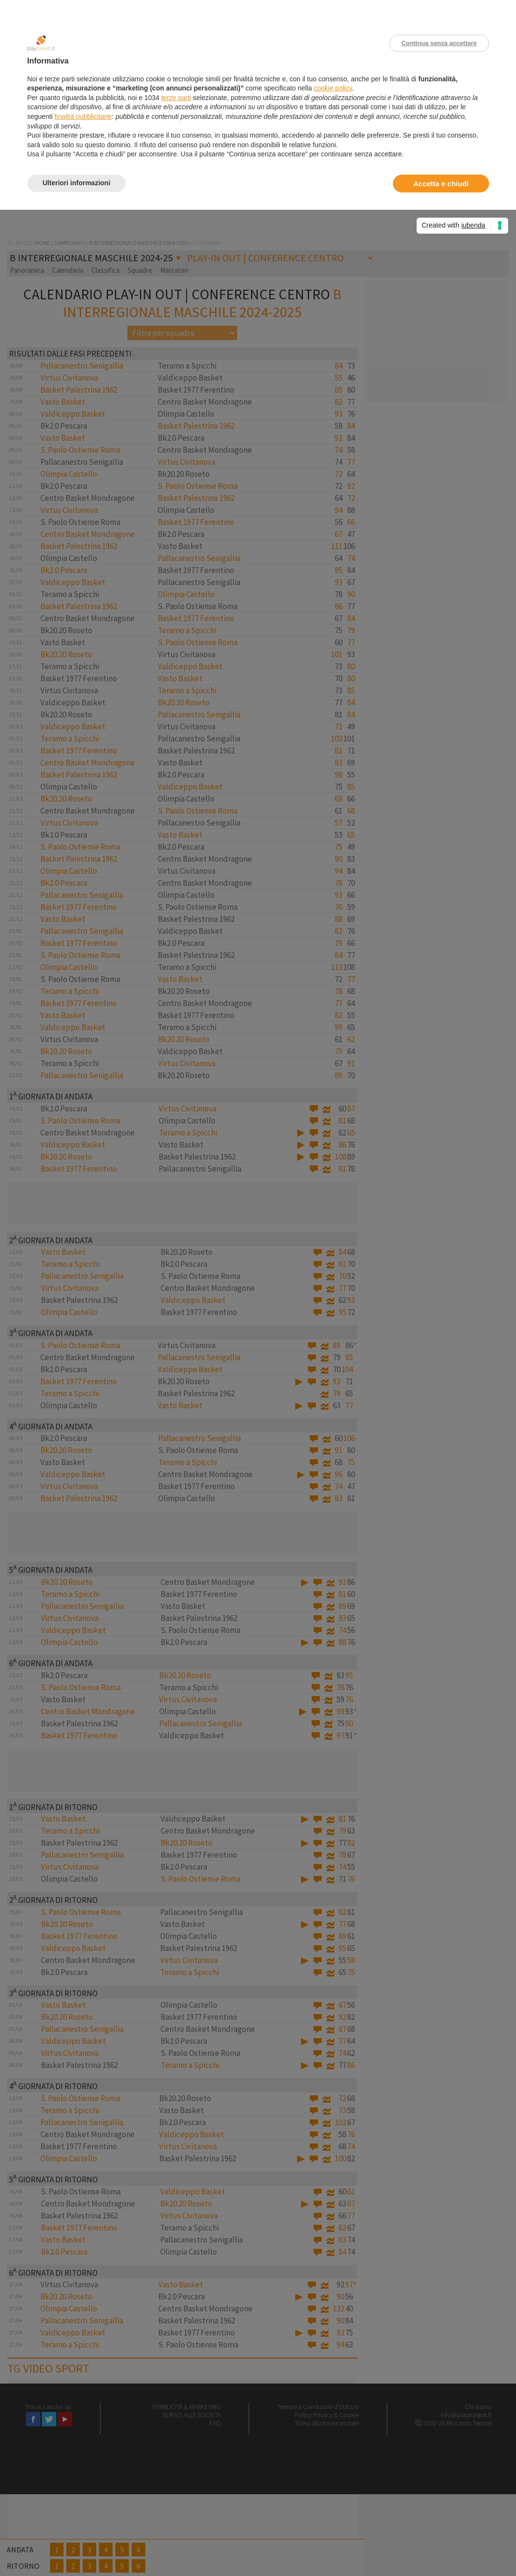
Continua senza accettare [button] (439, 43)
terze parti (176, 98)
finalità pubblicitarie (83, 116)
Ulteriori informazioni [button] (77, 183)
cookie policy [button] (333, 88)
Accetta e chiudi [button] (440, 183)
